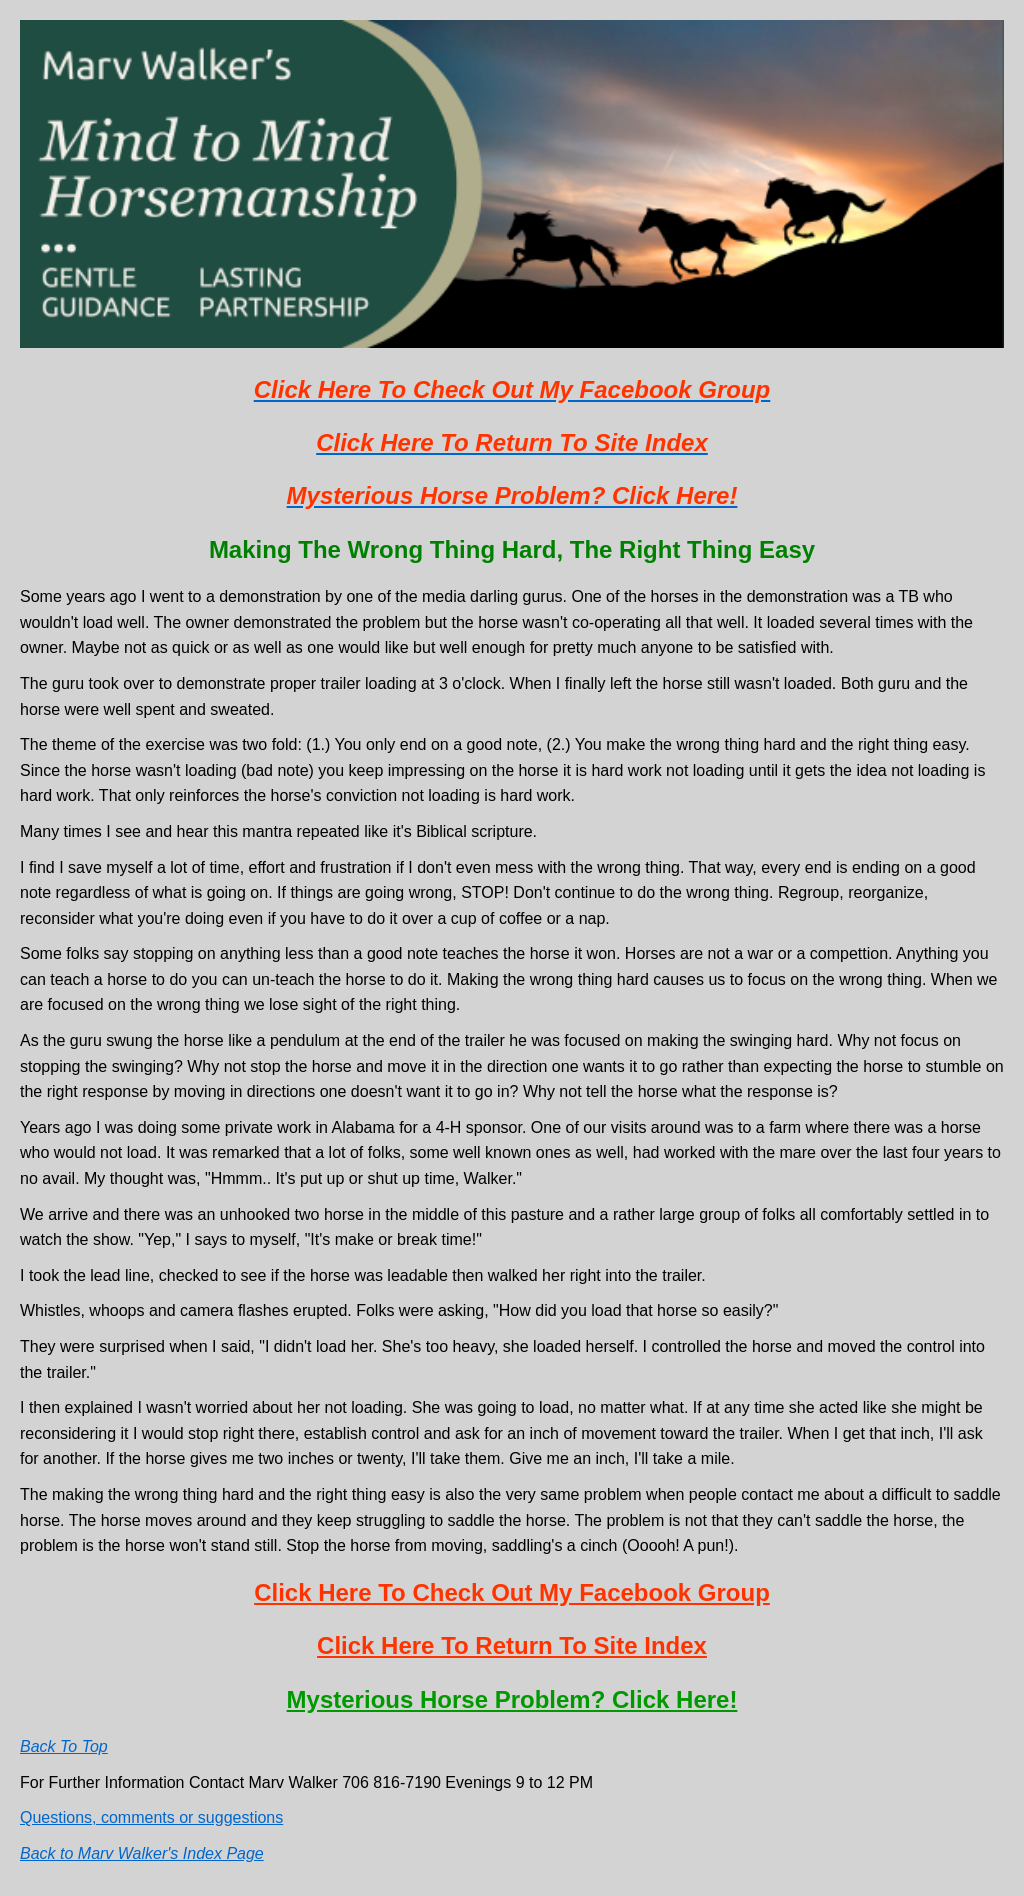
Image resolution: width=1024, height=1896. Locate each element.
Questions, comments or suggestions (151, 1817)
